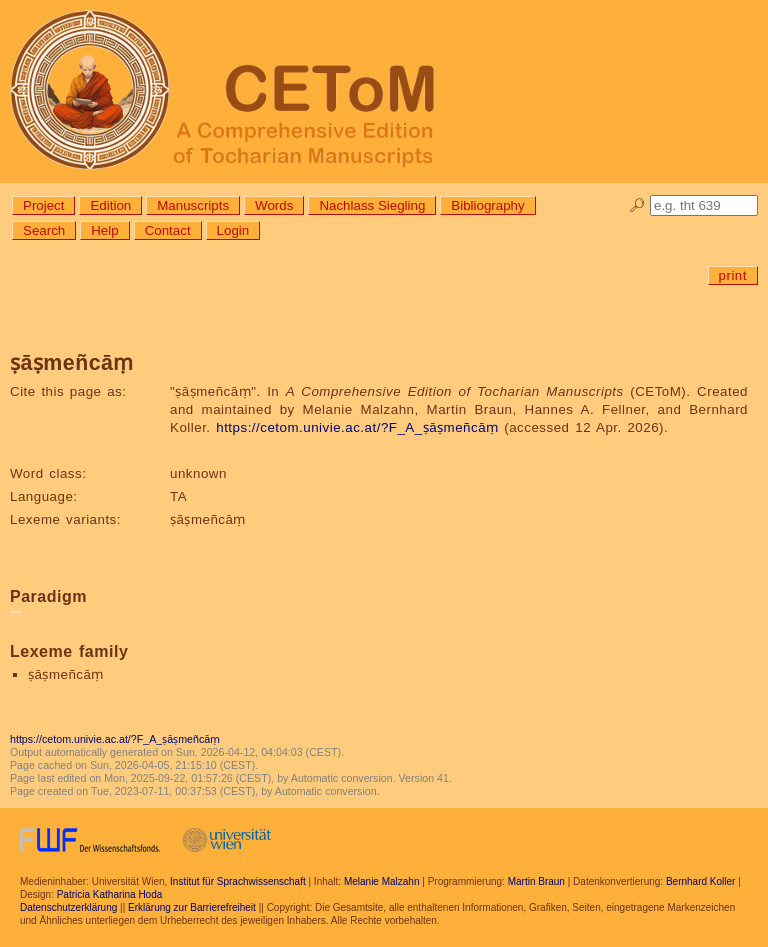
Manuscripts (193, 205)
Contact (168, 230)
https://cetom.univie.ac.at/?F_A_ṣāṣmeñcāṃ (357, 427)
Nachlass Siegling (372, 205)
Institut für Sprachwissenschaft (238, 881)
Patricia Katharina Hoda (110, 894)
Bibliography (487, 205)
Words (274, 205)
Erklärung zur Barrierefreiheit (192, 907)
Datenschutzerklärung (68, 907)
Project (43, 205)
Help (104, 230)
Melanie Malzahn (382, 881)
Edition (110, 205)
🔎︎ (637, 205)
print (733, 275)
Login (233, 230)
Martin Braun (536, 881)
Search (44, 230)
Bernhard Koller (700, 881)
